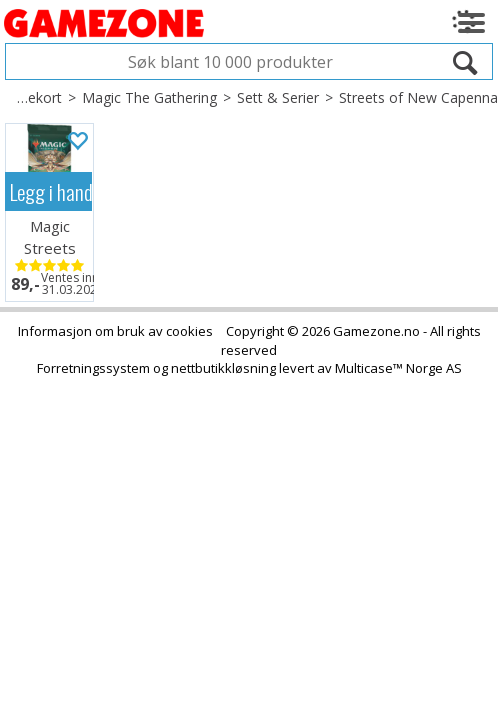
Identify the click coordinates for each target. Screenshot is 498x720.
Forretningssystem (93, 368)
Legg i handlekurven (51, 191)
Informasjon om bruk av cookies (115, 331)
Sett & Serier (278, 97)
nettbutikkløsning (223, 368)
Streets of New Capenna (418, 97)
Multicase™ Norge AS (398, 368)
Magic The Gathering (149, 97)
